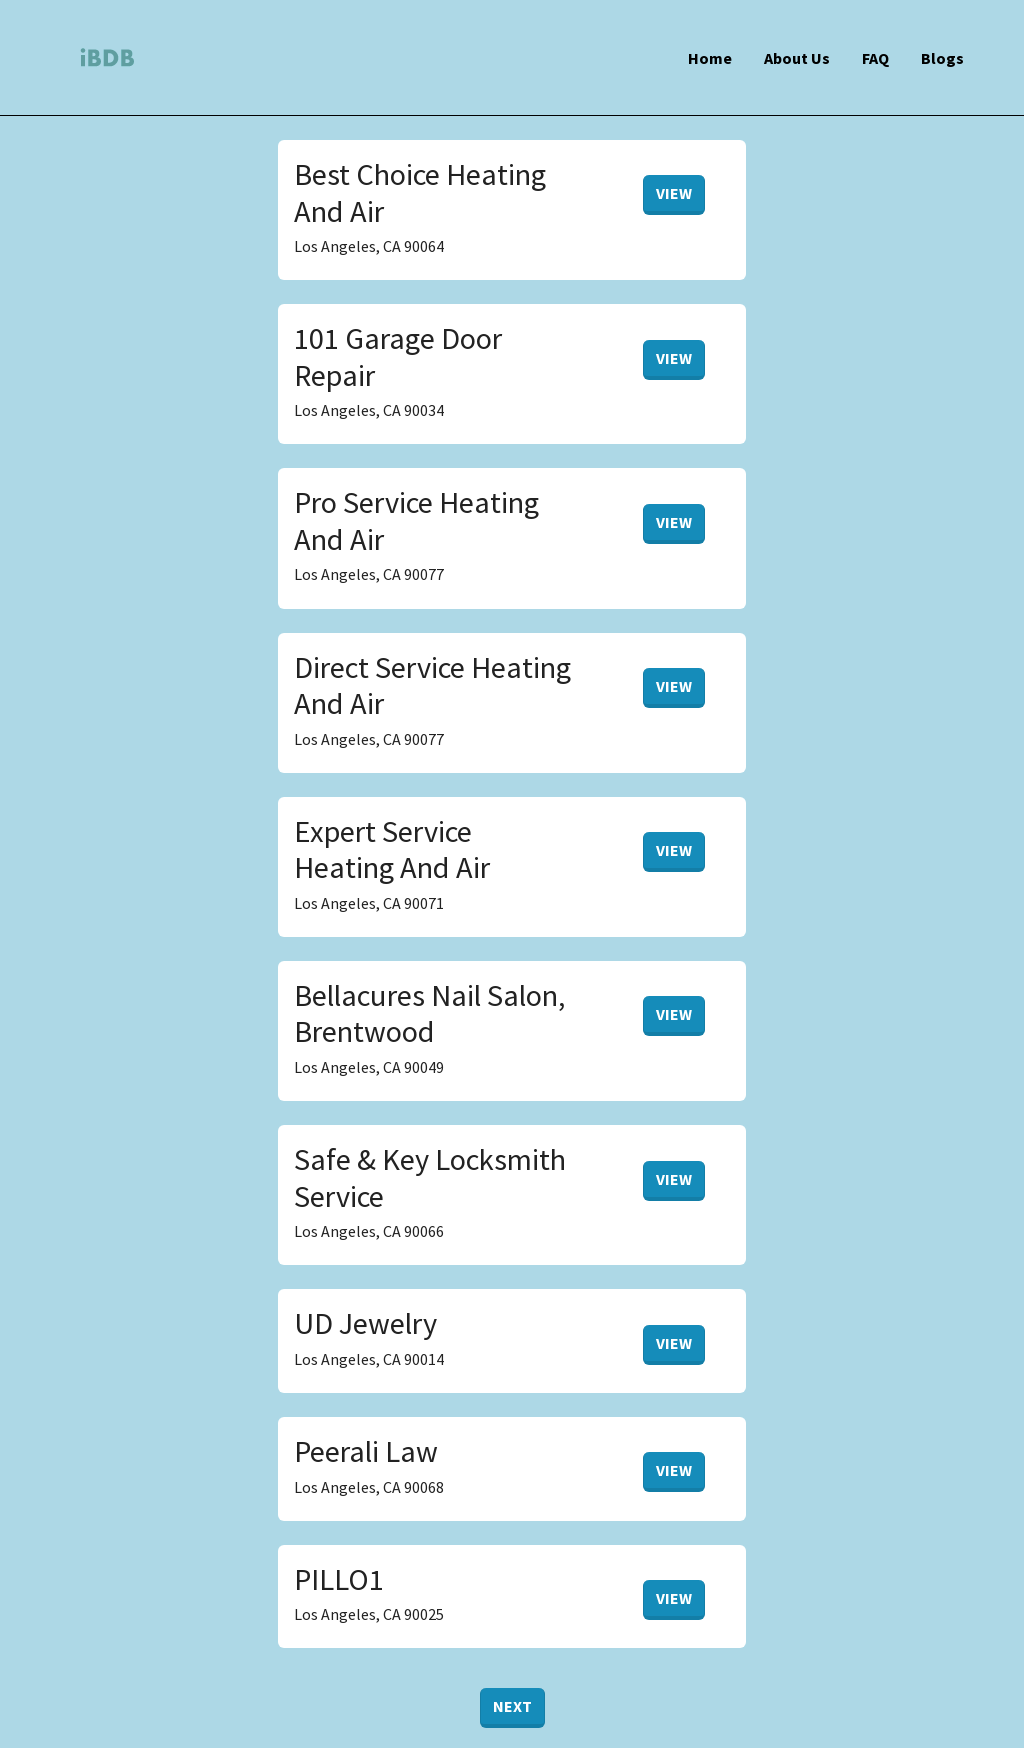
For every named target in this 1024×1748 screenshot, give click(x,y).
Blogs (942, 58)
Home (710, 58)
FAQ (875, 58)
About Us (797, 58)
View (674, 193)
